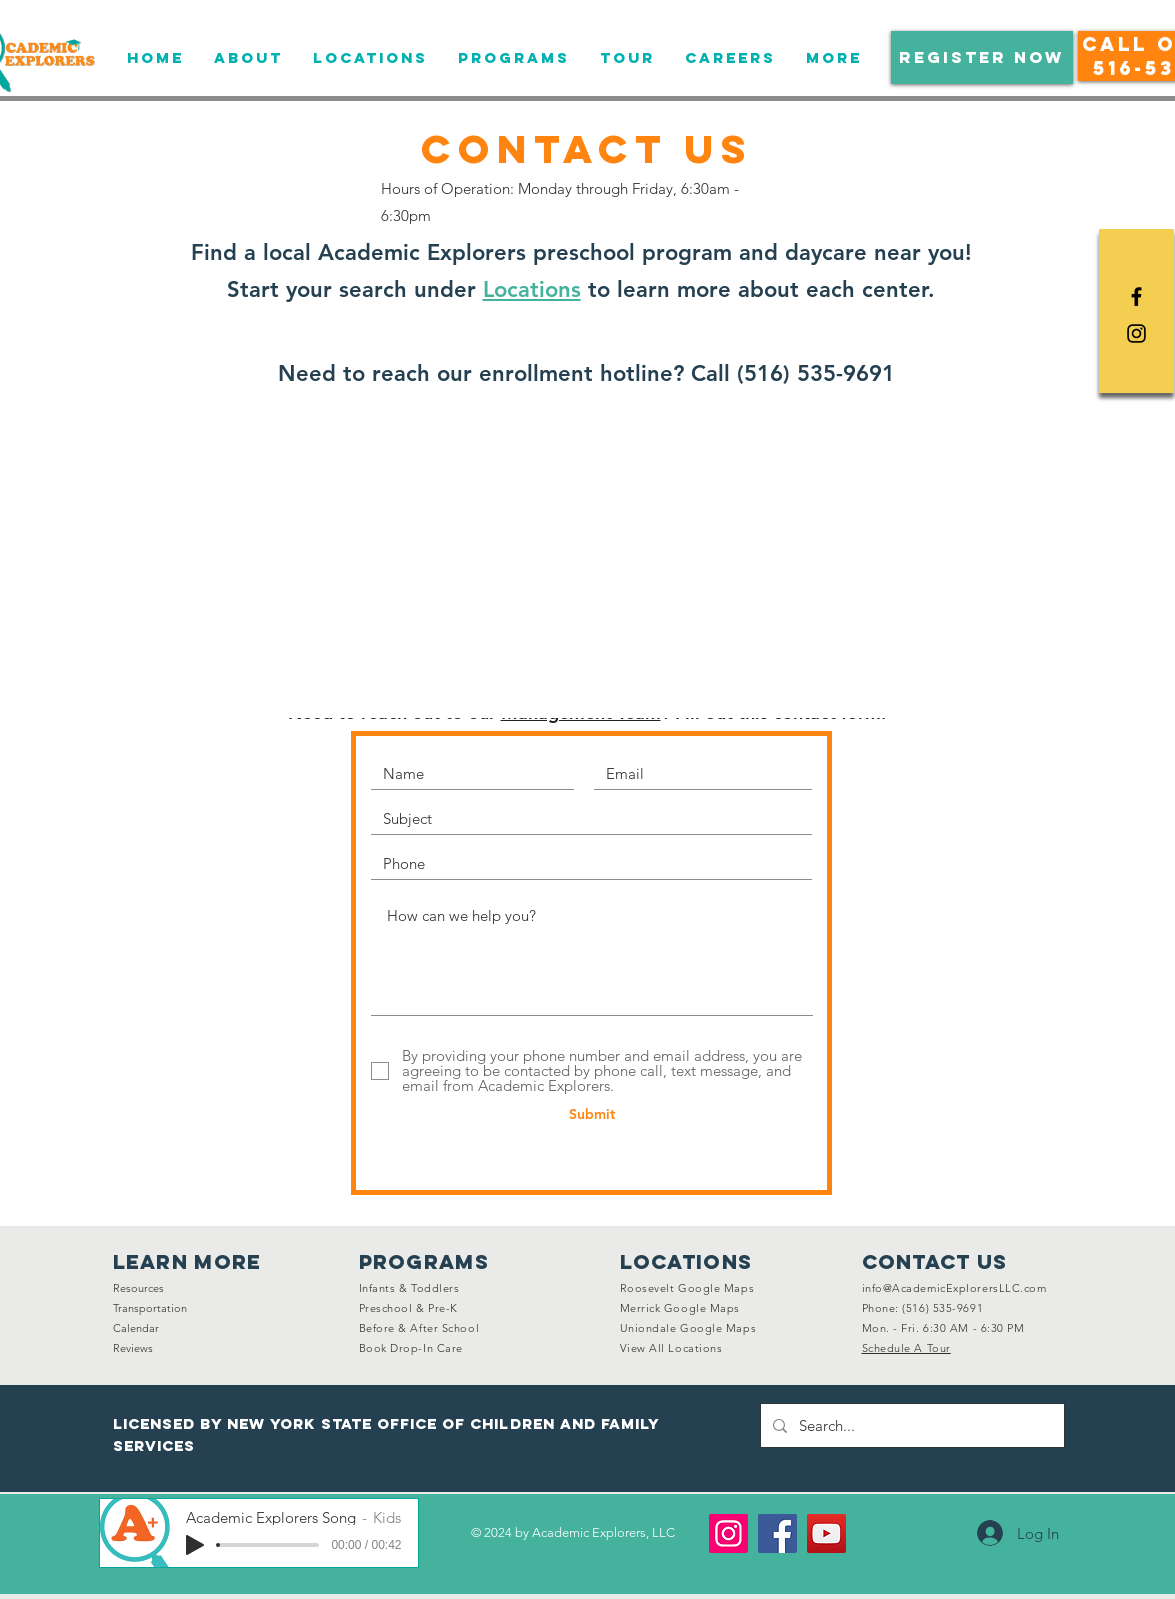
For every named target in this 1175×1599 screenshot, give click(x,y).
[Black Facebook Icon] (1136, 296)
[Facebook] (777, 1533)
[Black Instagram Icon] (1136, 333)
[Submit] (592, 1114)
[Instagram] (728, 1533)
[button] (982, 57)
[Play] (195, 1545)
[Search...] (910, 1425)
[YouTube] (826, 1533)
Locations (532, 289)
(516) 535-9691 (816, 373)
